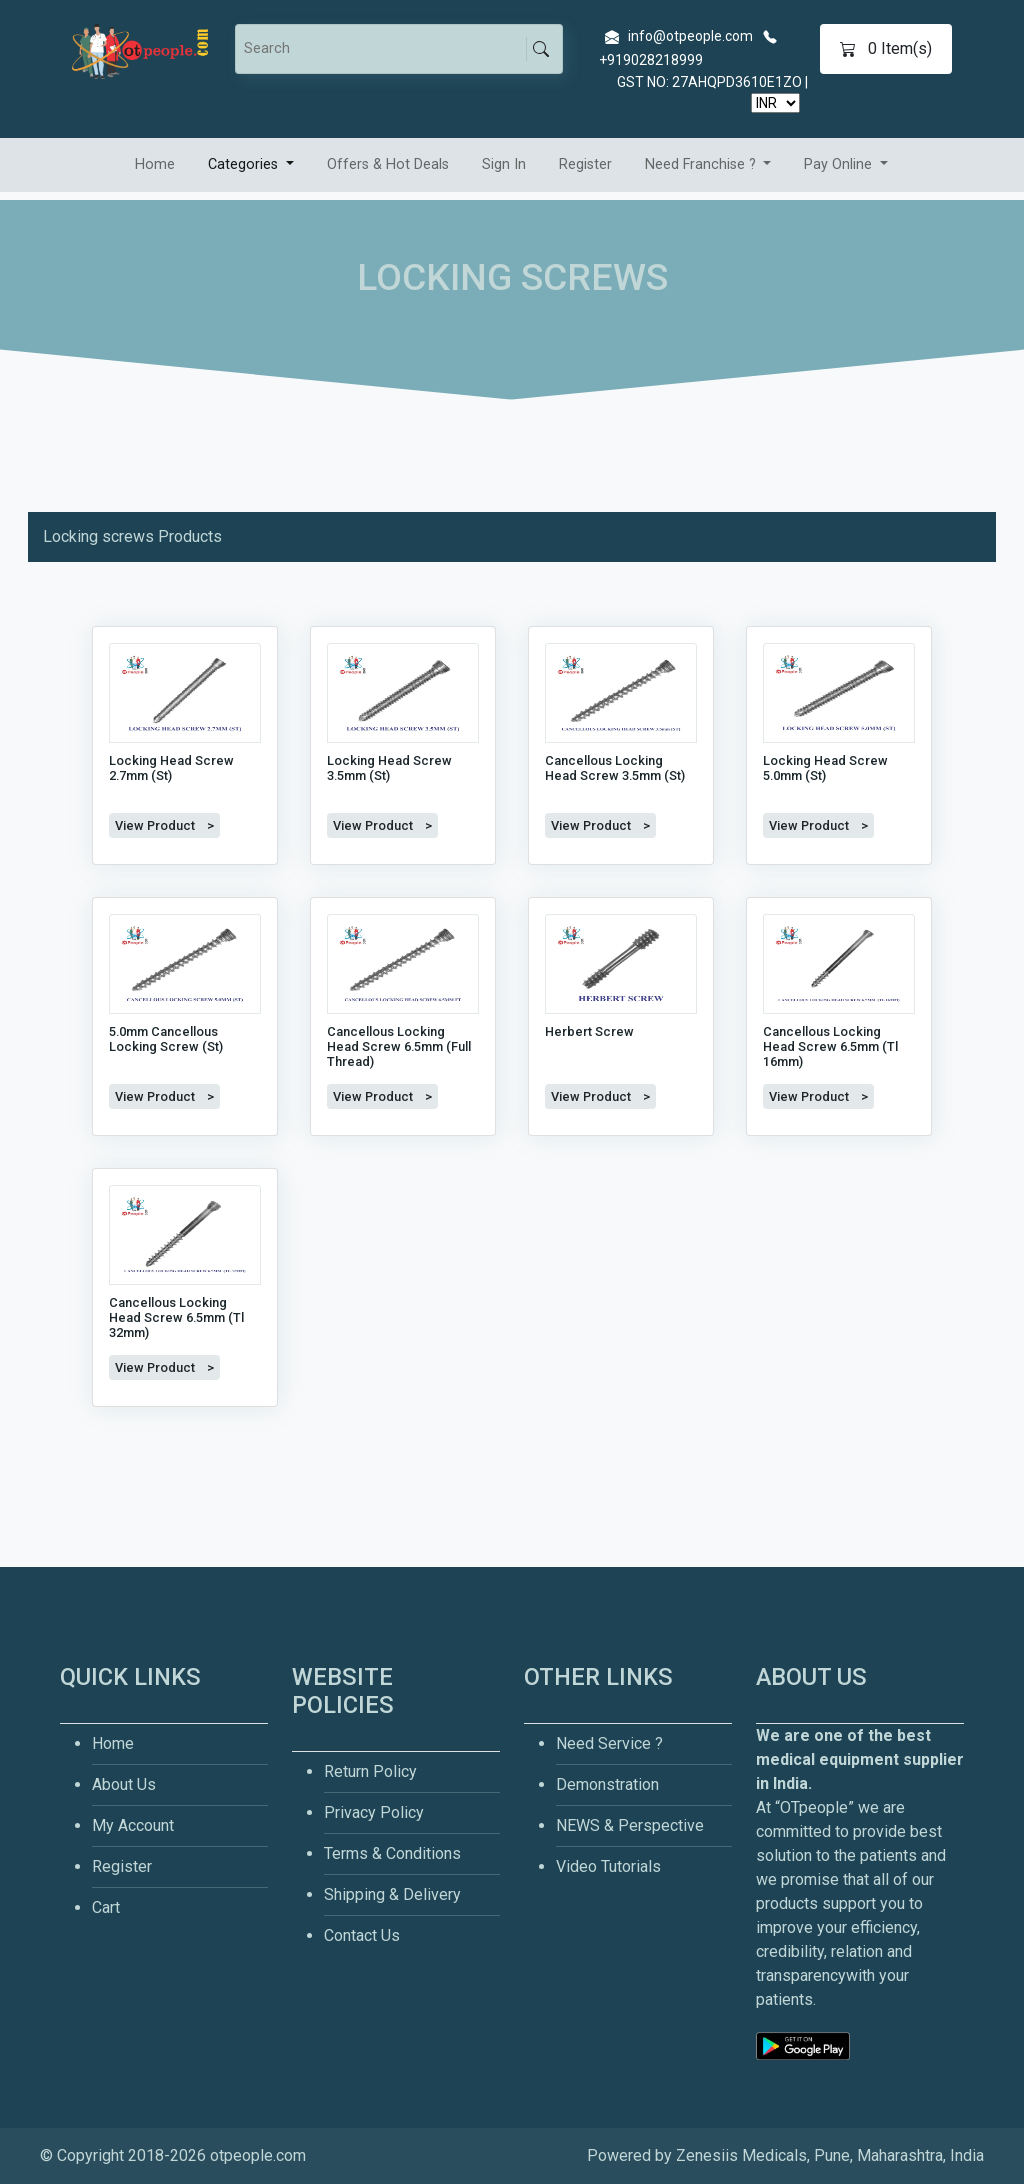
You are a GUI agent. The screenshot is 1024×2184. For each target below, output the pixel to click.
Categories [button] (245, 164)
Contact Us (362, 1935)
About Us (124, 1784)
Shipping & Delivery (392, 1894)
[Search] (384, 49)
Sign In (504, 164)
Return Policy (370, 1771)
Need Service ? (609, 1743)
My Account (133, 1825)
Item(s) (886, 49)
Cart (106, 1907)
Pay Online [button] (840, 164)
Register (585, 164)
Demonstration (607, 1784)
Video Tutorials (608, 1866)
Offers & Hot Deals (388, 164)
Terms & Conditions (392, 1853)
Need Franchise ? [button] (702, 164)
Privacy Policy (374, 1812)
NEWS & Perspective (630, 1825)
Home (155, 164)
